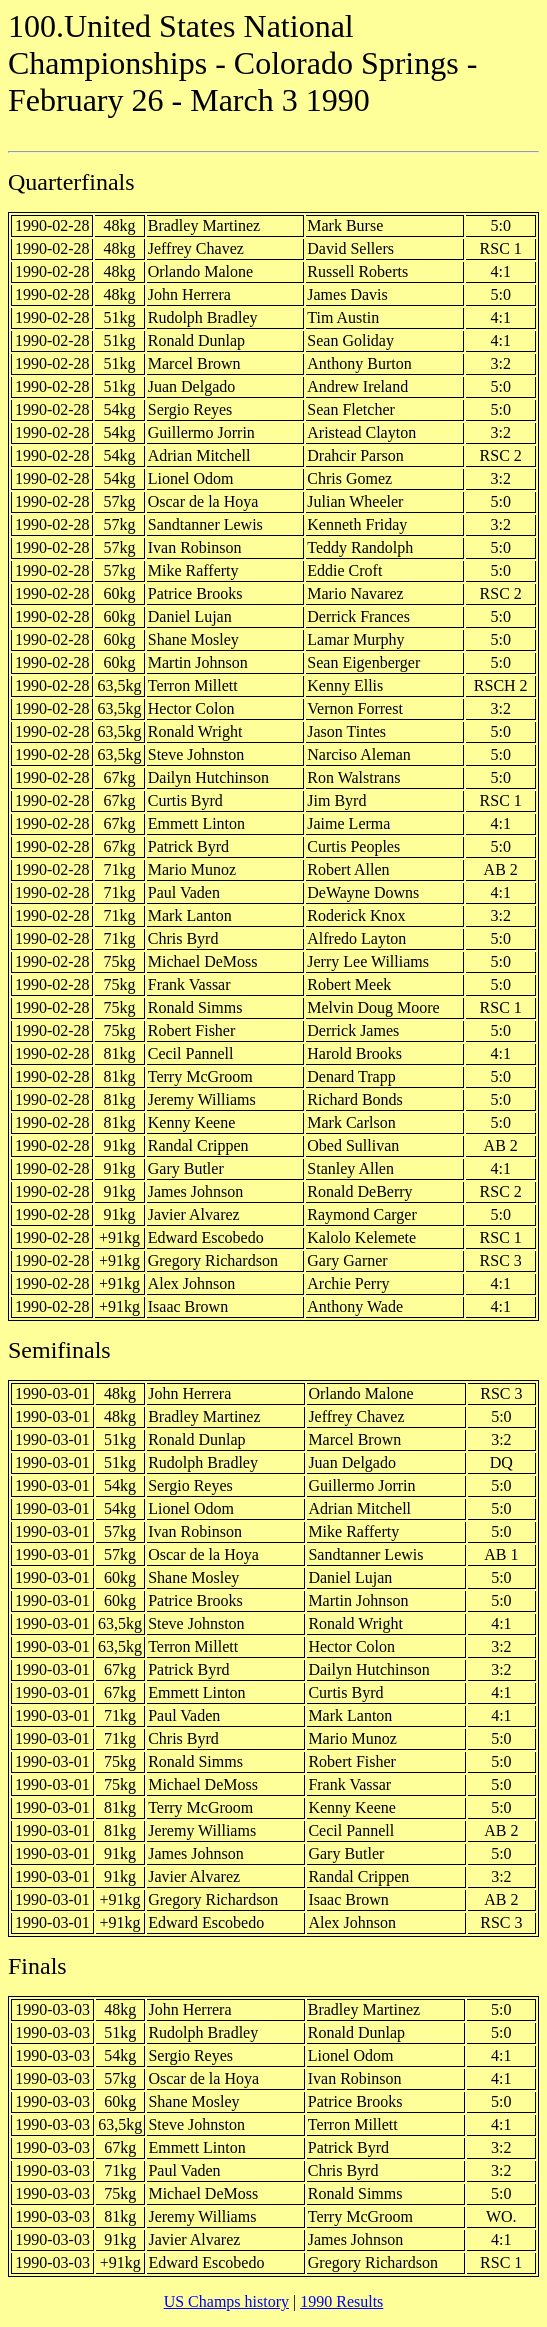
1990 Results (341, 2301)
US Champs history (226, 2301)
